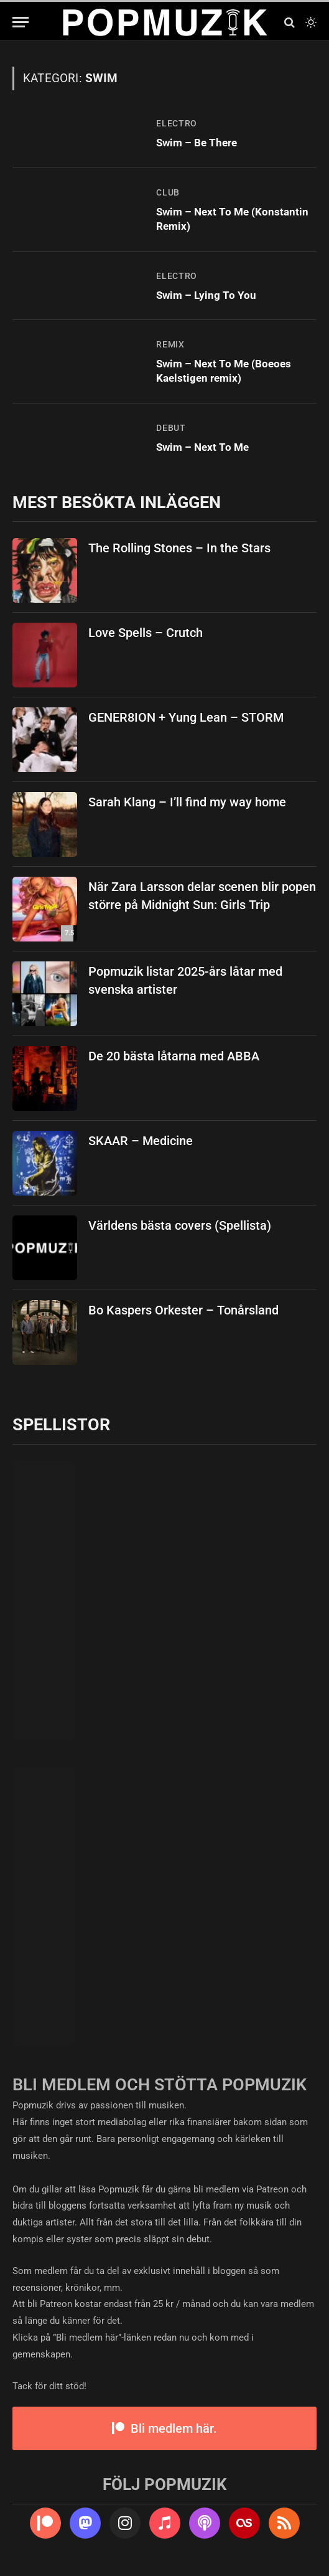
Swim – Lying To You (206, 295)
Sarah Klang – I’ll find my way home (187, 802)
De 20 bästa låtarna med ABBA (173, 1056)
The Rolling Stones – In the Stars (179, 547)
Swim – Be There (196, 142)
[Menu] (20, 22)
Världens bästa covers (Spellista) (179, 1225)
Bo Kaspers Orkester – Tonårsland (183, 1310)
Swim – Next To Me (202, 447)
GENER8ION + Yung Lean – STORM (186, 717)
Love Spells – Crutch (145, 632)
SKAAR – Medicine (140, 1140)
